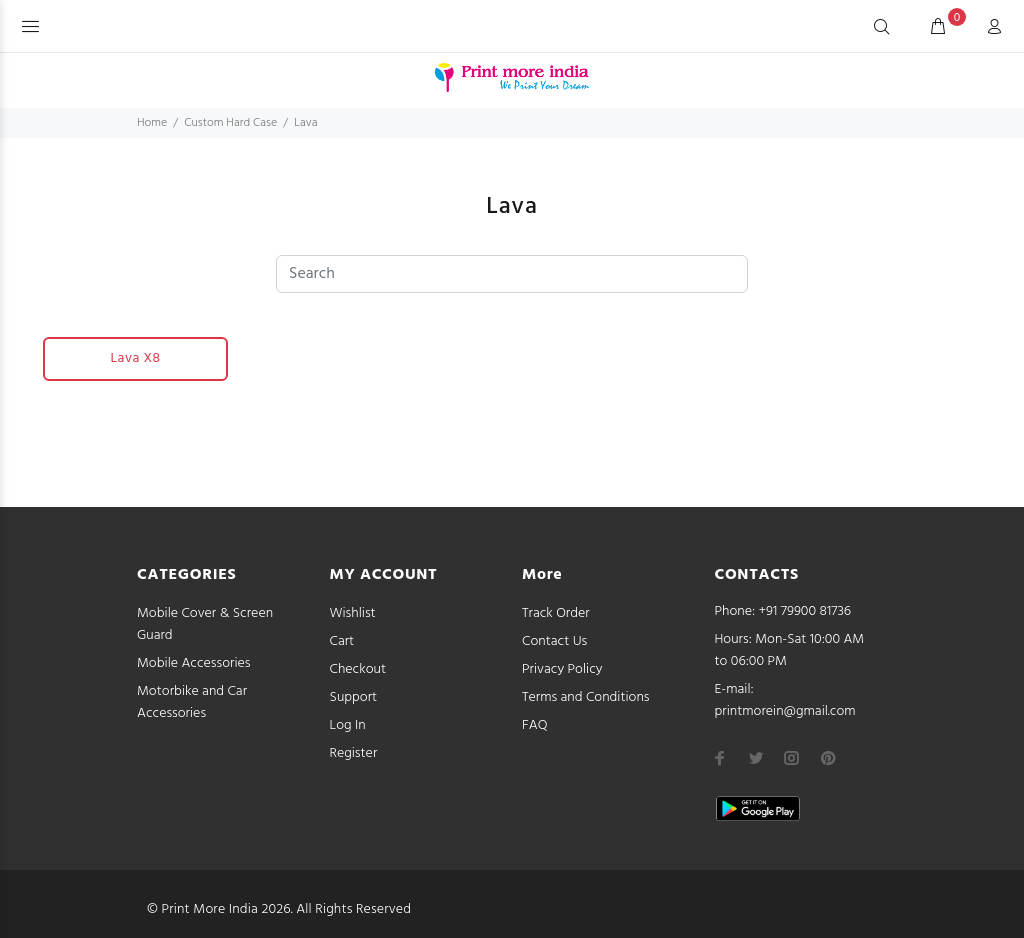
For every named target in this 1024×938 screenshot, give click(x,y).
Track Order (556, 613)
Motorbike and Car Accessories (192, 702)
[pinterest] (828, 758)
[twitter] (756, 758)
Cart (342, 641)
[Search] (882, 28)
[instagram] (792, 758)
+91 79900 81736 (805, 611)
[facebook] (720, 758)
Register (354, 753)
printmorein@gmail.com (785, 711)
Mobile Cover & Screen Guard (205, 624)
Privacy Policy (562, 669)
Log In (348, 725)
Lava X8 (136, 358)
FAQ (535, 725)
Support (354, 697)
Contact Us (554, 641)
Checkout (358, 669)
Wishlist (353, 613)
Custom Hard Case (230, 123)
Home (152, 123)
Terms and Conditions (586, 697)
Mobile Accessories (193, 663)
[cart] (938, 28)
